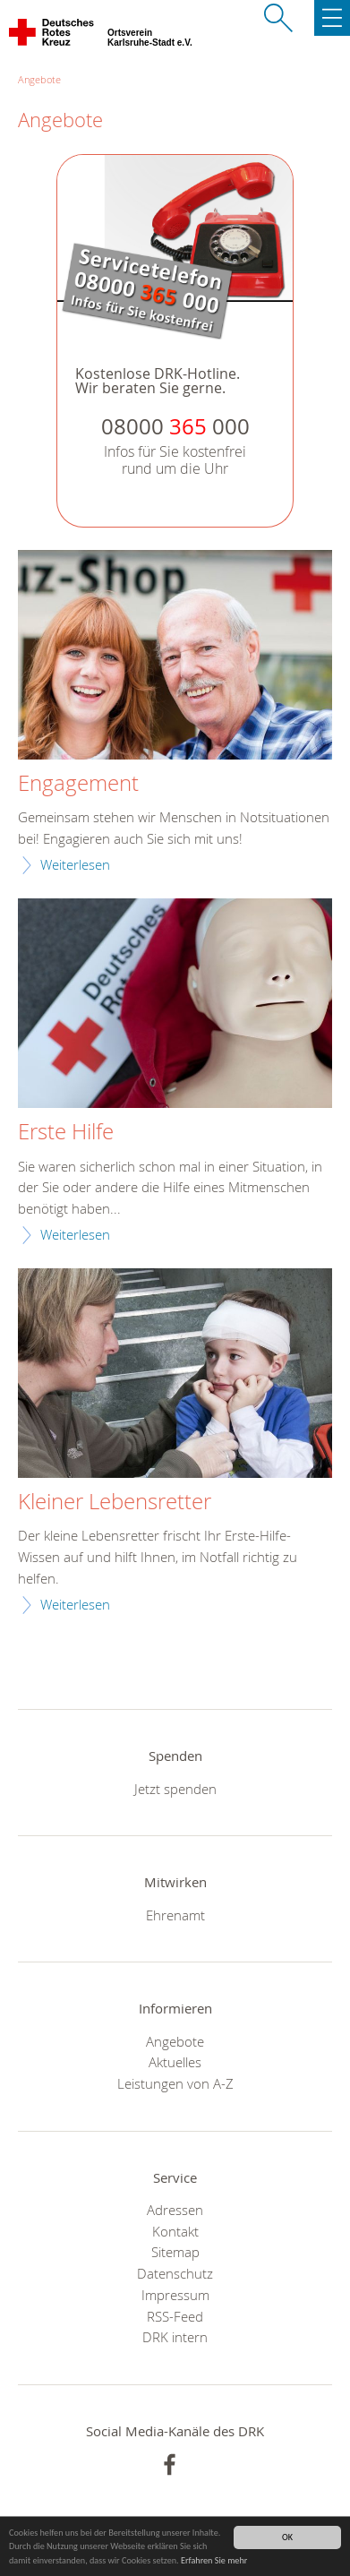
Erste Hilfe (66, 1132)
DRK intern (175, 2337)
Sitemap (175, 2252)
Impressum (175, 2295)
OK (287, 2537)
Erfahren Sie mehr (214, 2560)
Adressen (175, 2210)
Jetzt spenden (175, 1789)
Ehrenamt (175, 1915)
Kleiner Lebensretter (114, 1502)
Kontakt (175, 2231)
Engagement (78, 783)
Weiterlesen (75, 864)
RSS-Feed (175, 2316)
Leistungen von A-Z (175, 2083)
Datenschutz (175, 2273)
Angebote (39, 79)
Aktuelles (175, 2062)
